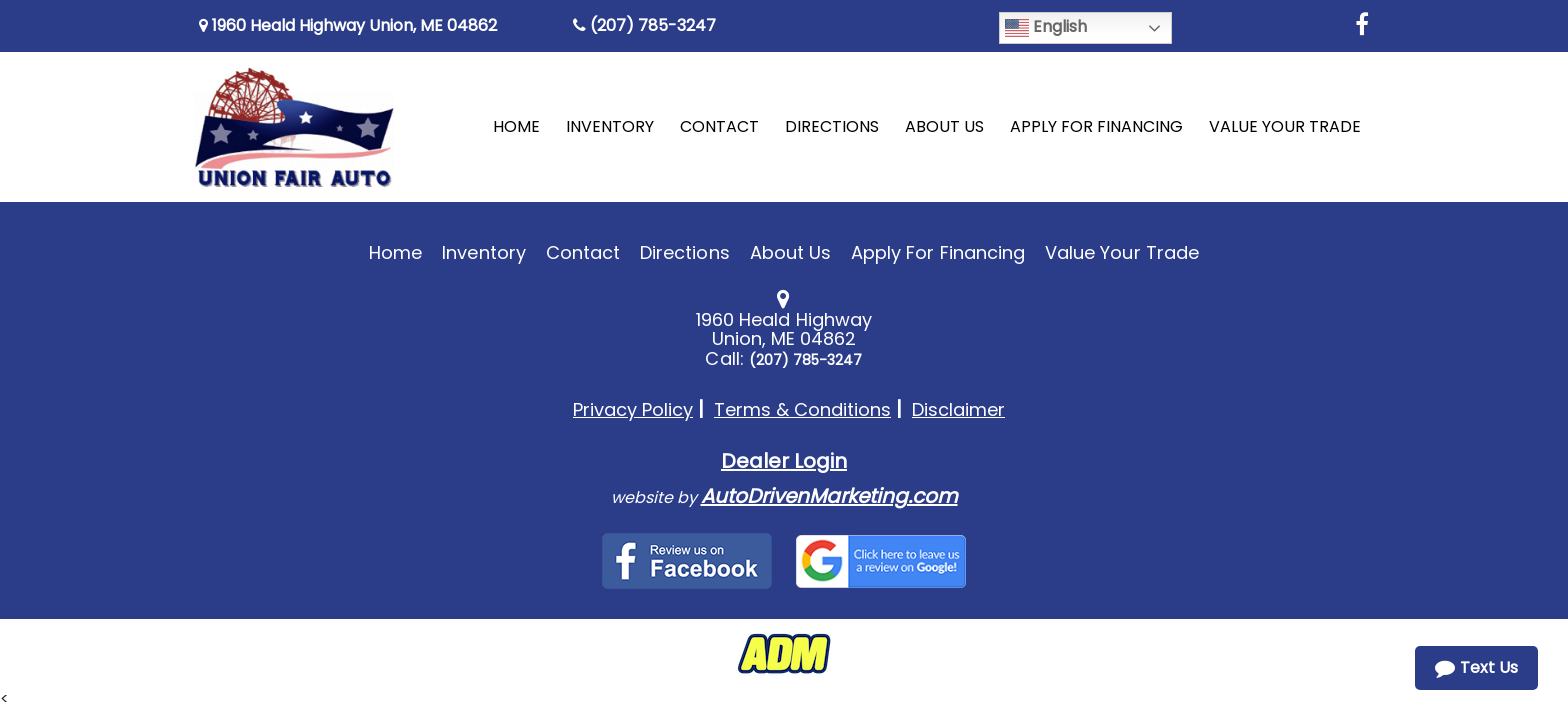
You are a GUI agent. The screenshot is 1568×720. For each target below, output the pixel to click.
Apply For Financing (938, 252)
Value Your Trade (1122, 252)
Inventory (483, 252)
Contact (583, 252)
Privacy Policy (633, 409)
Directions (685, 252)
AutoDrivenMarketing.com (829, 496)
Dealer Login (784, 461)
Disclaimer (958, 409)
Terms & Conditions (802, 409)
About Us (790, 252)
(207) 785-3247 (644, 25)
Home (395, 252)
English (1046, 27)
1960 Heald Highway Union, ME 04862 (348, 25)
